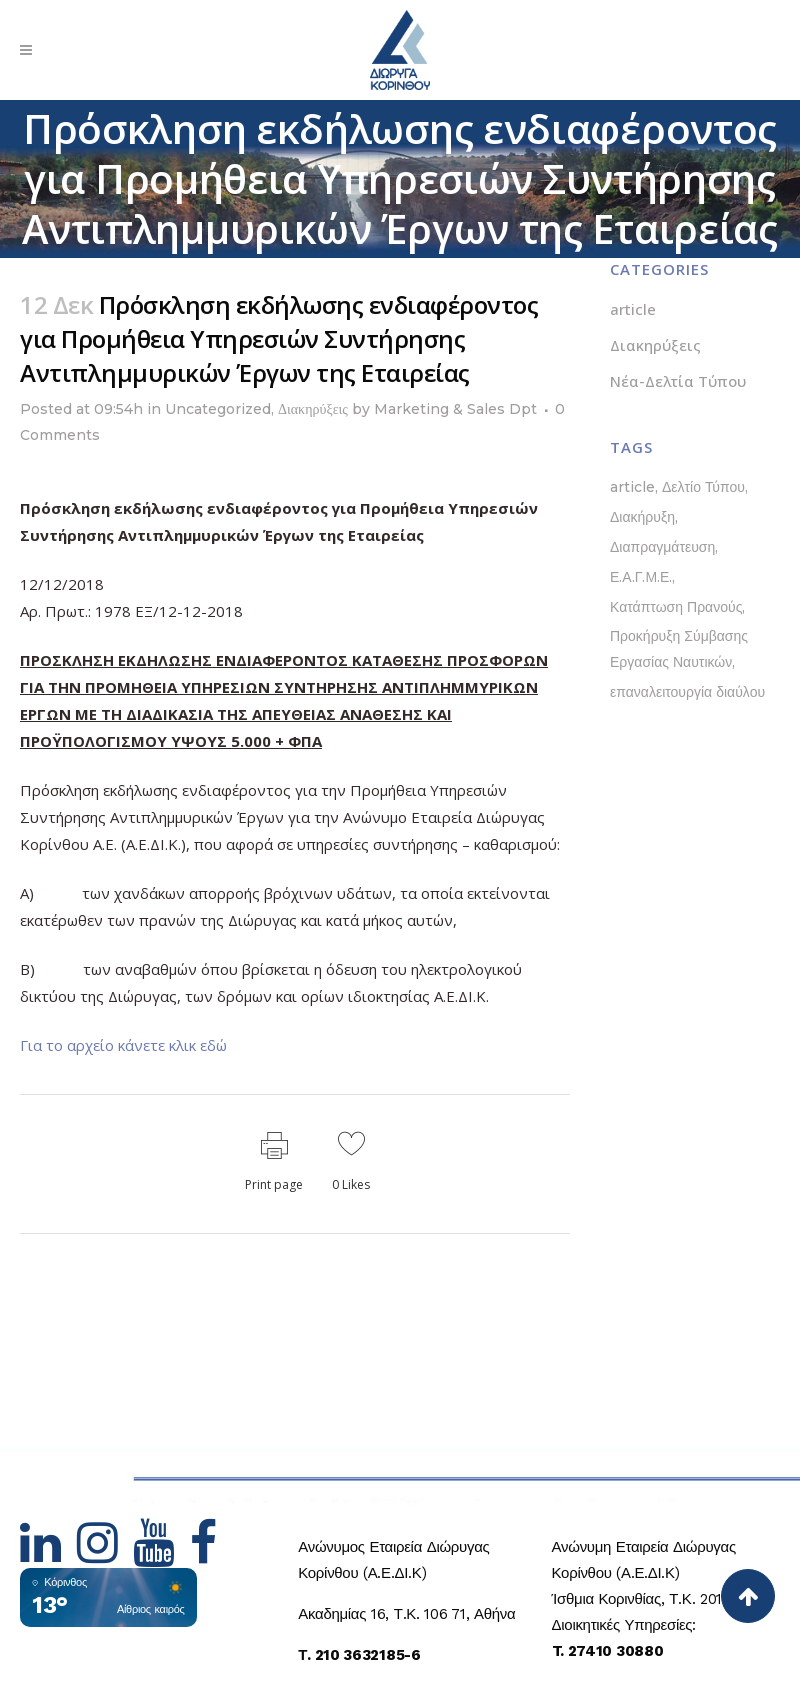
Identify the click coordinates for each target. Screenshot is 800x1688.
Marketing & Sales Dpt (455, 409)
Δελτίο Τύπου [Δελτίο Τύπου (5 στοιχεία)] (703, 487)
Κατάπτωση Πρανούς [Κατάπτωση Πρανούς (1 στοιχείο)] (676, 607)
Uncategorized (218, 409)
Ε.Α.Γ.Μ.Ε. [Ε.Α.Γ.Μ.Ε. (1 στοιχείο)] (641, 577)
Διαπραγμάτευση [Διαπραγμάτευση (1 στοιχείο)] (662, 547)
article (633, 309)
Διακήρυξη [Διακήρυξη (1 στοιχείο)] (642, 517)
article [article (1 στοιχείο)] (632, 487)
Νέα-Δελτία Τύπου (678, 381)
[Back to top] (748, 1596)
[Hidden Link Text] (48, 1555)
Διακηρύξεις (313, 409)
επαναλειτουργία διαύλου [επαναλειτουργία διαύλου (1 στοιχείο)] (687, 692)
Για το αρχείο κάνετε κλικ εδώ (123, 1045)
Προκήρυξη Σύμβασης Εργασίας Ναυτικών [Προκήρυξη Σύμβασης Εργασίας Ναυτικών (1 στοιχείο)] (679, 649)
